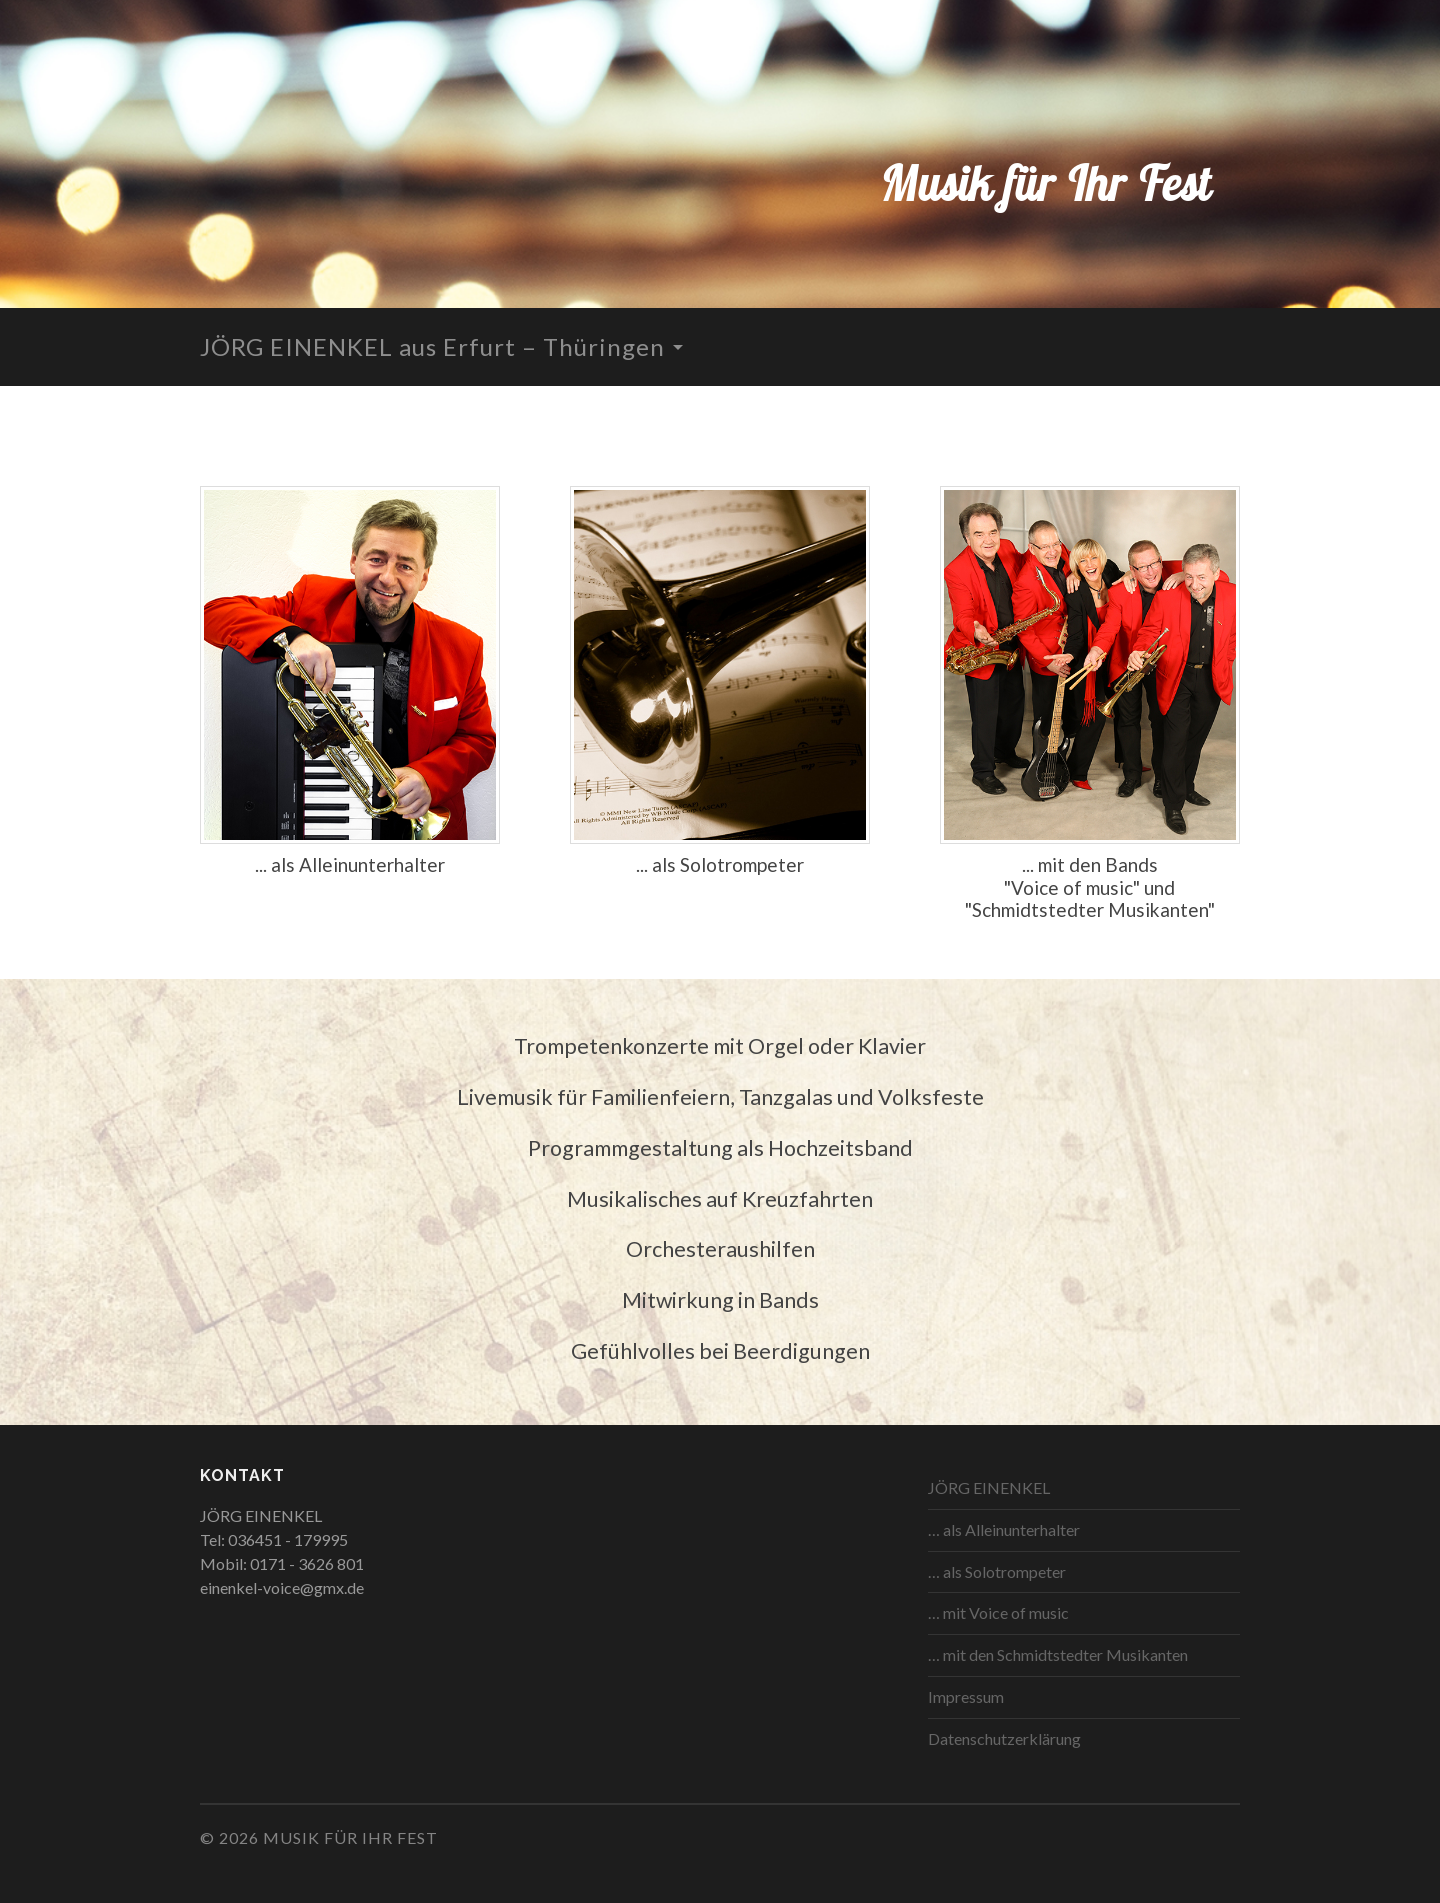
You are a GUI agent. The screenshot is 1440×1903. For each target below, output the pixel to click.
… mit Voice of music (998, 1612)
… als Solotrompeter (997, 1571)
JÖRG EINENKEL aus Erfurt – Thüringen (432, 346)
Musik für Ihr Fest (1045, 183)
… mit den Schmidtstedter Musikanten (1058, 1654)
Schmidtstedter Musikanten (1090, 909)
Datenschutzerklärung (1004, 1738)
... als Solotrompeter (720, 864)
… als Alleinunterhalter (1004, 1529)
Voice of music (1072, 887)
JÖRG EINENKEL (989, 1487)
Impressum (966, 1696)
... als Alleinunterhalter (350, 864)
